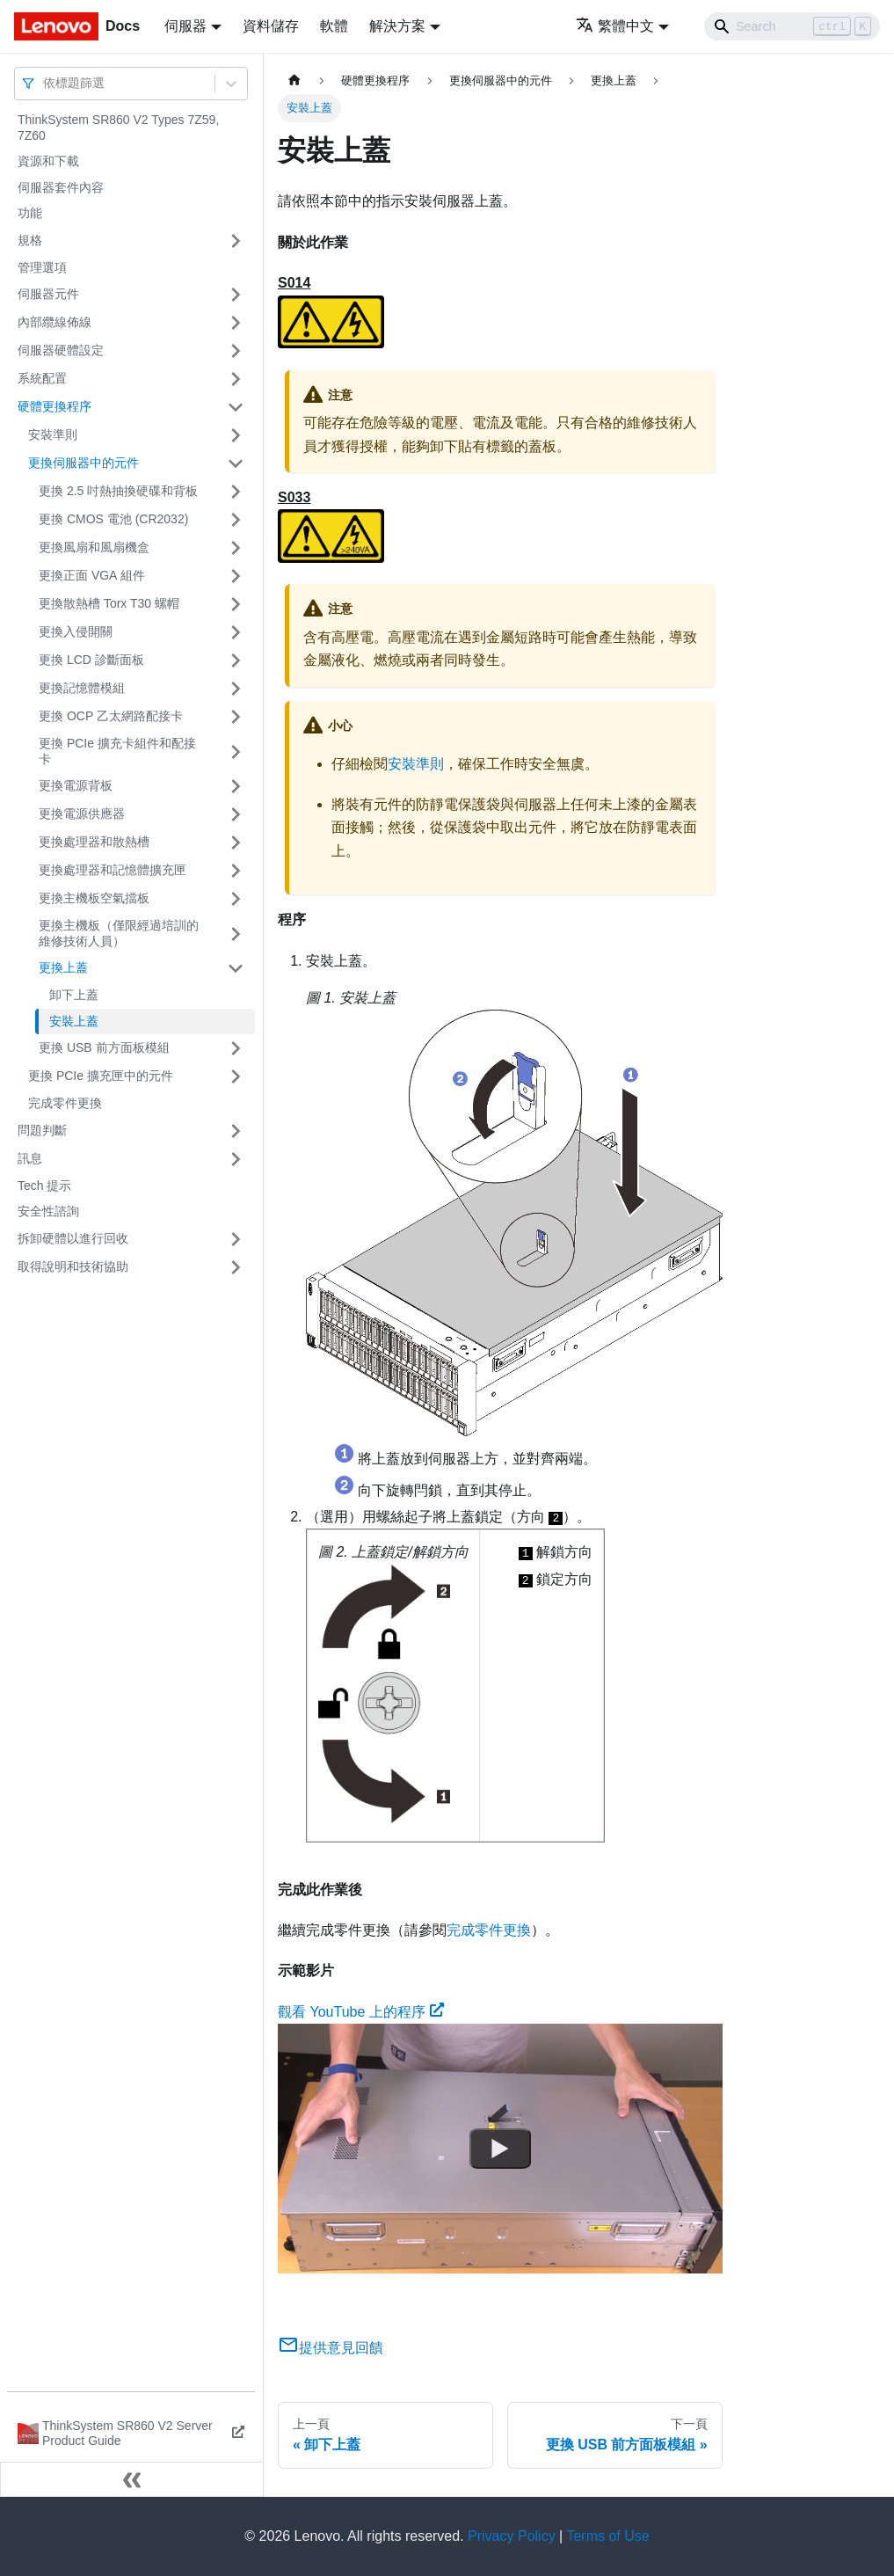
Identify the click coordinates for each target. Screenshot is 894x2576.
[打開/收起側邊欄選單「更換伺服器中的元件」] (235, 463)
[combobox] (45, 83)
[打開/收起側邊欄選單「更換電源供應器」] (235, 814)
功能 (30, 213)
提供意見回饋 (330, 2347)
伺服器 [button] (185, 25)
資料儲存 (271, 25)
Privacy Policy (512, 2536)
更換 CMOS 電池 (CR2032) (113, 519)
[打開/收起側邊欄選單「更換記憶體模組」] (235, 689)
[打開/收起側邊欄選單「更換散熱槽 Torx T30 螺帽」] (235, 604)
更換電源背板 (76, 785)
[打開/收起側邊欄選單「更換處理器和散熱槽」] (235, 842)
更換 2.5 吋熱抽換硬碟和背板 (118, 491)
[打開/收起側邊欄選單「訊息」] (235, 1159)
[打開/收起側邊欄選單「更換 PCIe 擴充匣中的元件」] (235, 1076)
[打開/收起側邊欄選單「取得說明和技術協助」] (235, 1267)
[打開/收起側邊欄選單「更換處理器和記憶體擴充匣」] (235, 871)
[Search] (792, 26)
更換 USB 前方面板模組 (104, 1047)
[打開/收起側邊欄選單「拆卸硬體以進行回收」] (235, 1239)
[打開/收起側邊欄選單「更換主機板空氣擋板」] (235, 899)
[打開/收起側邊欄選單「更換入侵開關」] (235, 632)
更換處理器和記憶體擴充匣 (112, 870)
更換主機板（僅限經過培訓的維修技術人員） (119, 933)
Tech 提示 (44, 1186)
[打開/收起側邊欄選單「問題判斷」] (235, 1131)
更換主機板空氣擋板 (94, 898)
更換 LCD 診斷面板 (91, 660)
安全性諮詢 (48, 1211)
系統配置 (42, 378)
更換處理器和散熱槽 (94, 842)
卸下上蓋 (73, 995)
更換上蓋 (63, 967)
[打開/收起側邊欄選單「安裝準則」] (235, 435)
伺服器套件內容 (61, 187)
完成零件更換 (65, 1103)
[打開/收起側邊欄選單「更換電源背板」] (235, 786)
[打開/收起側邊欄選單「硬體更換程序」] (235, 407)
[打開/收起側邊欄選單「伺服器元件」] (235, 295)
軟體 (334, 25)
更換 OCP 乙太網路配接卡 (111, 716)
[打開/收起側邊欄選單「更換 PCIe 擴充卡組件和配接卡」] (235, 751)
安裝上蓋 (73, 1021)
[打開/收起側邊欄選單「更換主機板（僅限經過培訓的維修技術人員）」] (235, 933)
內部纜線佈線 (54, 322)
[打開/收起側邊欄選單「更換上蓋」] (235, 968)
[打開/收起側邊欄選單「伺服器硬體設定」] (235, 351)
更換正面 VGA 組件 (92, 575)
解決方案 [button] (397, 25)
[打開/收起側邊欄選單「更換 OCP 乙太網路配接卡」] (235, 717)
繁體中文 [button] (615, 25)
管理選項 (42, 267)
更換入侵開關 (76, 631)
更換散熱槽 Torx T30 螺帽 (109, 603)
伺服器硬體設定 (61, 350)
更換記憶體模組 (82, 688)
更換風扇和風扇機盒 (94, 547)
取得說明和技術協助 (73, 1266)
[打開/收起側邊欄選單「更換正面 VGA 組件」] (235, 576)
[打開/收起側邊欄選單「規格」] (235, 241)
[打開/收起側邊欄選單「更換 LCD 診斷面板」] (235, 660)
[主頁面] (294, 80)
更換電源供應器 (82, 813)
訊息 (30, 1158)
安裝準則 (52, 434)
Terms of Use (607, 2536)
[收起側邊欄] (132, 2479)
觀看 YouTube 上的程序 (361, 2011)
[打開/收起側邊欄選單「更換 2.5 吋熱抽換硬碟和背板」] (235, 492)
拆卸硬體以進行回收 (73, 1238)
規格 (30, 240)
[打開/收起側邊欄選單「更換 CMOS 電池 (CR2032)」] (235, 520)
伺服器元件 (48, 294)
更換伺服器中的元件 (83, 463)
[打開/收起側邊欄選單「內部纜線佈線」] (235, 323)
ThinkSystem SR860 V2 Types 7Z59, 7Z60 (118, 127)
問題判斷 (42, 1130)
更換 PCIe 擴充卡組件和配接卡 (117, 751)
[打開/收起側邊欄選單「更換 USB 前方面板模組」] (235, 1048)
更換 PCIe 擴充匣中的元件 (100, 1076)
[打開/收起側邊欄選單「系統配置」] (235, 379)
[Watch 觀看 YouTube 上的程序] (500, 2148)
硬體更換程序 (54, 406)
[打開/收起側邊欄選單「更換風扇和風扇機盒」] (235, 548)
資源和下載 (48, 161)
